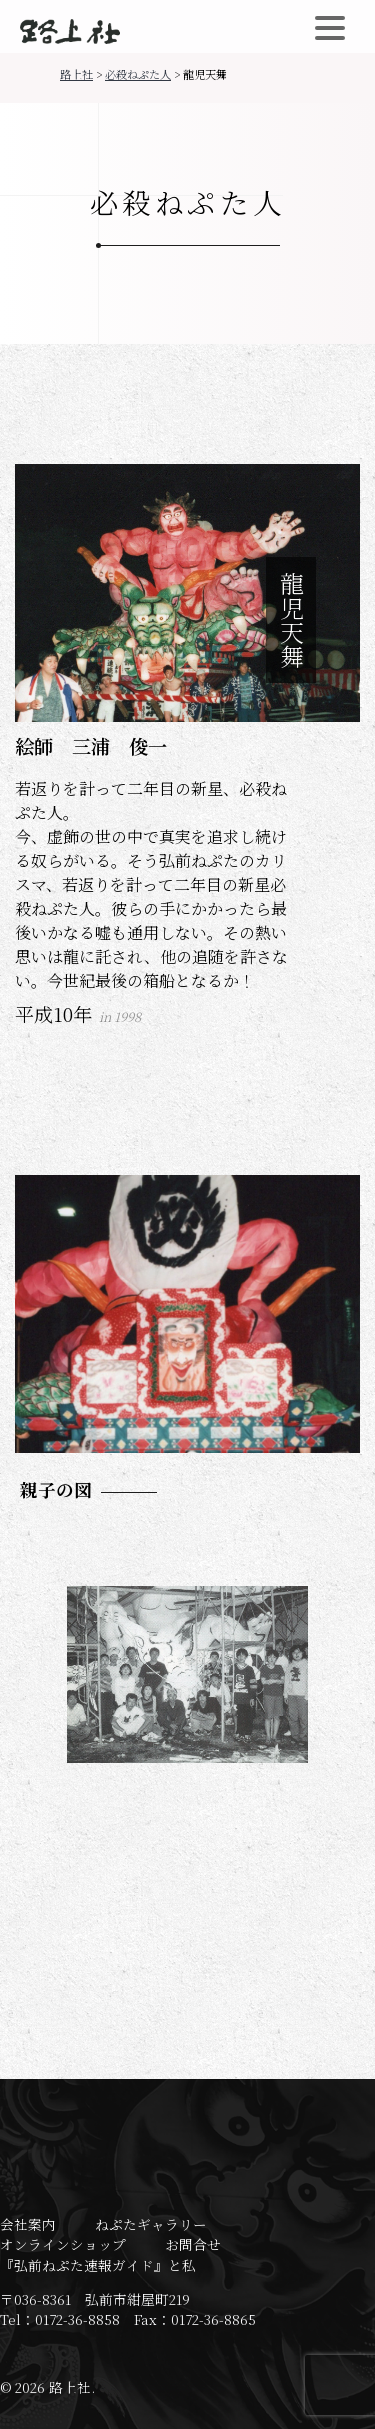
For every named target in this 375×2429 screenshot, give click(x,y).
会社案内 (28, 2224)
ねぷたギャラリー (151, 2224)
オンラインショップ (63, 2244)
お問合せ (193, 2244)
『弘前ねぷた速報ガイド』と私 (98, 2265)
